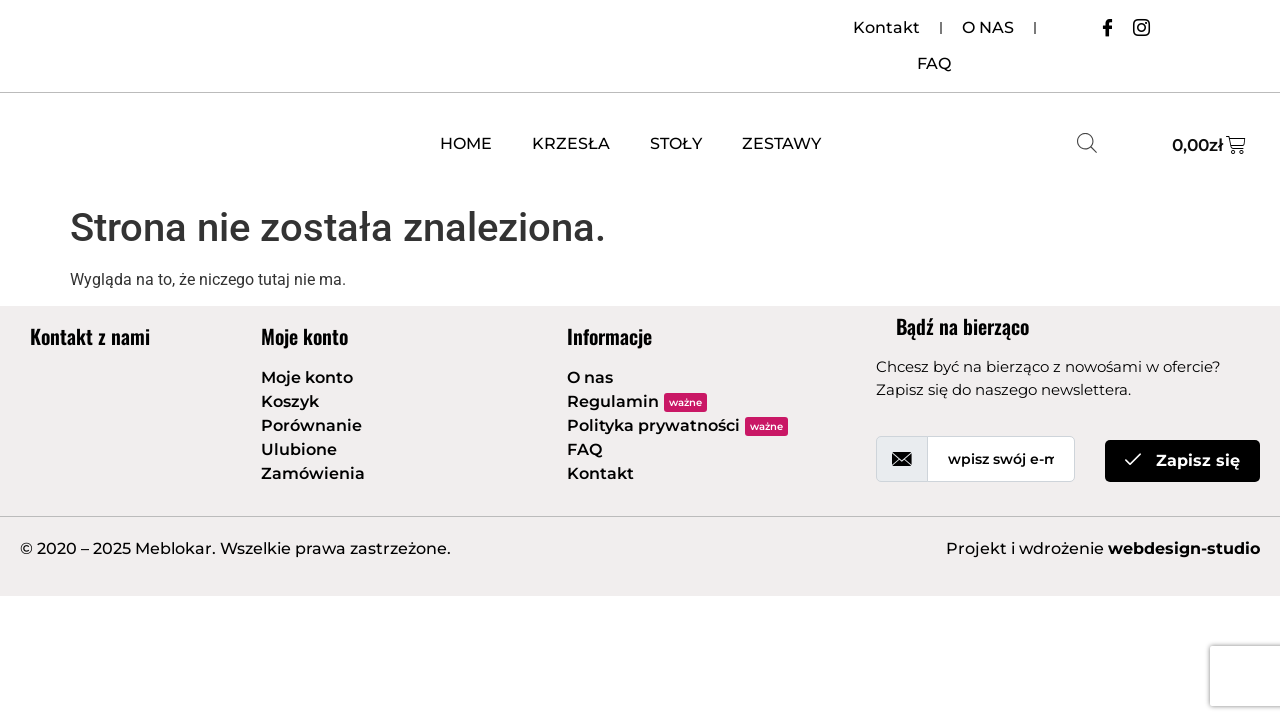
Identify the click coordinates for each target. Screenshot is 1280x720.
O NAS (988, 27)
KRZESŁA (571, 143)
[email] (1001, 459)
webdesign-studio (1184, 548)
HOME (466, 143)
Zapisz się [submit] (1182, 460)
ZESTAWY (781, 143)
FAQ (934, 63)
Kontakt (886, 27)
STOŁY (676, 143)
